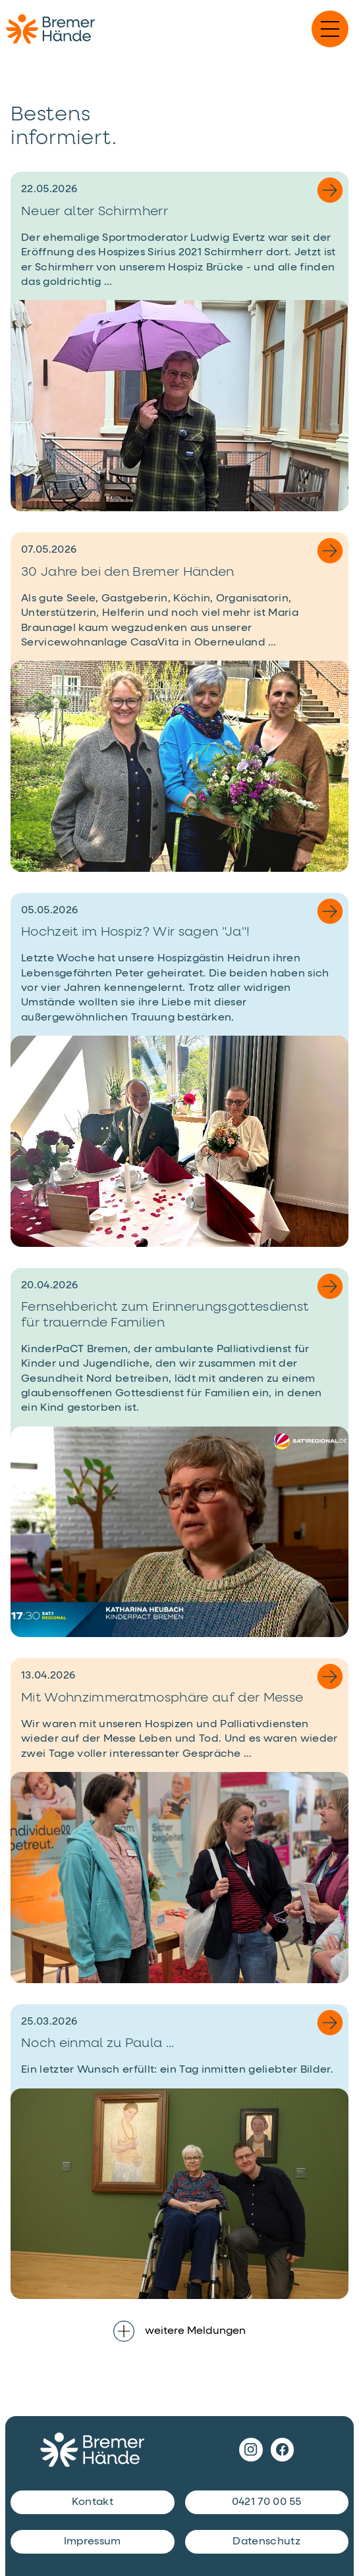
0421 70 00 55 (267, 2502)
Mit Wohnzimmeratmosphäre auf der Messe (162, 1698)
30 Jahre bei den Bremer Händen (128, 572)
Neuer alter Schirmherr (94, 211)
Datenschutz (266, 2542)
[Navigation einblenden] (330, 29)
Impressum (92, 2542)
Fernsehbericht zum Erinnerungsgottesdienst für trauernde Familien (164, 1314)
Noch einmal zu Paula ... (98, 2043)
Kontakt (92, 2502)
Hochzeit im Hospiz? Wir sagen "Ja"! (135, 932)
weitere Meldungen (179, 2331)
